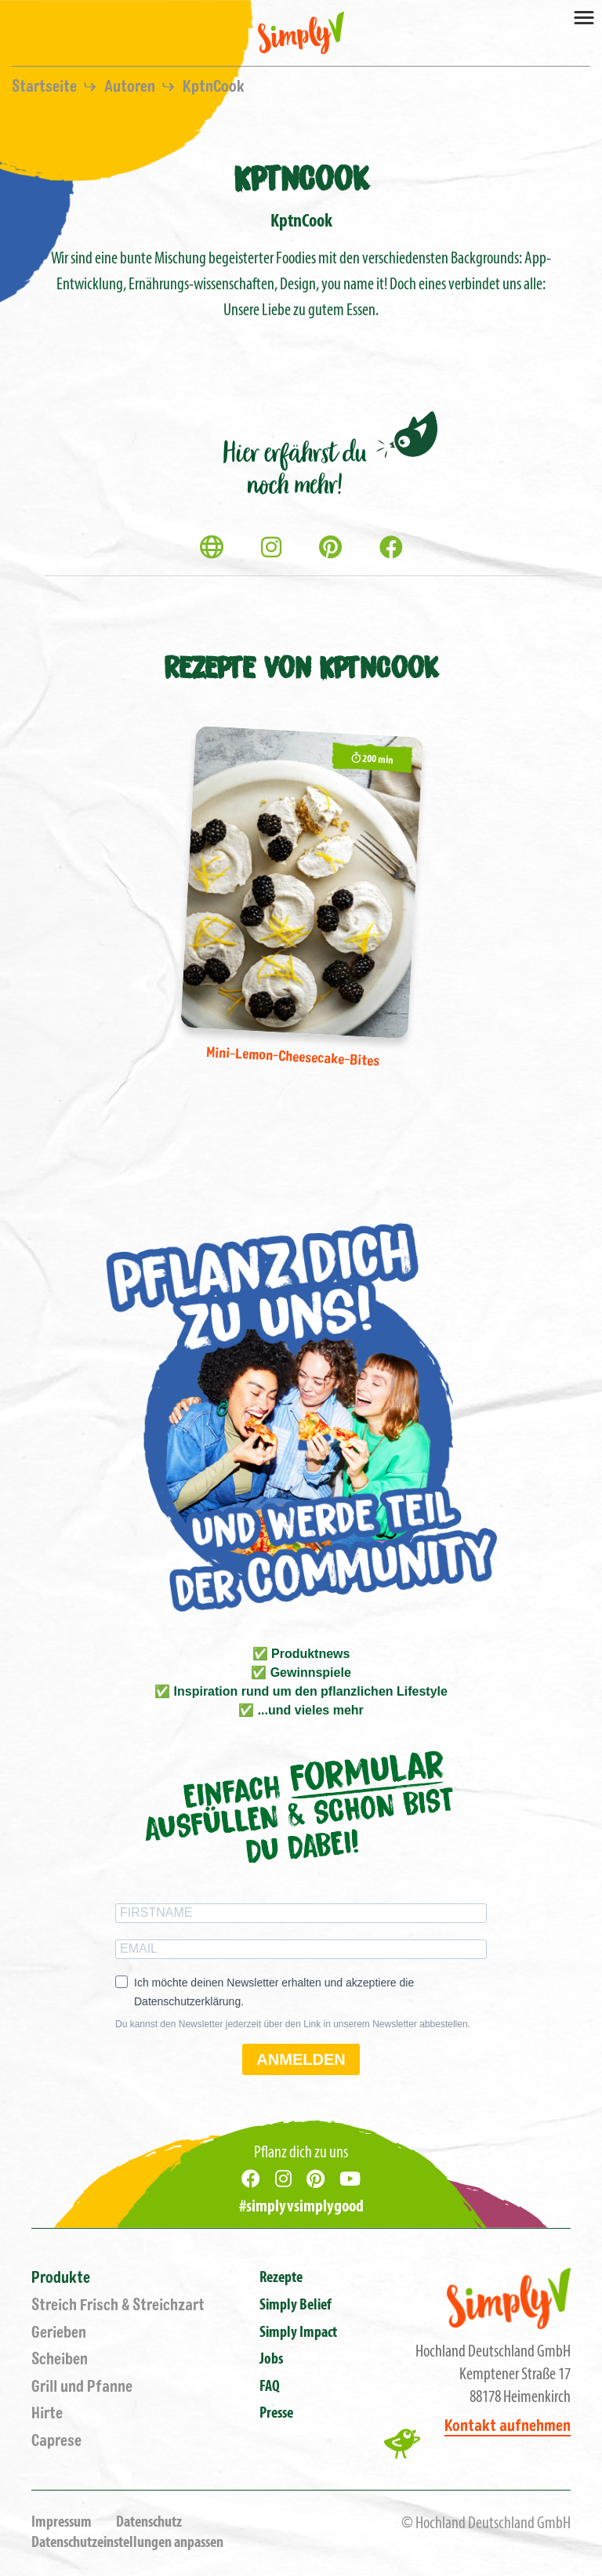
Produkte (60, 2278)
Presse (276, 2414)
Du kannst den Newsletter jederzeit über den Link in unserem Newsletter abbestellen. (292, 2024)
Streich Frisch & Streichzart (118, 2305)
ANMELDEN (300, 2059)
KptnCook (214, 86)
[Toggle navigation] (584, 16)
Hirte (47, 2413)
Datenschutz (149, 2523)
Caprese (56, 2441)
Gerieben (58, 2332)
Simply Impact (298, 2333)
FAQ (269, 2387)
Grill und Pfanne (81, 2386)
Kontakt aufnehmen (507, 2426)
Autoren (131, 86)
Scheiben (59, 2359)
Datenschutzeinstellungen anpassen (127, 2543)
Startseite (46, 86)
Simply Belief (295, 2305)
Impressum (61, 2523)
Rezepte (281, 2278)
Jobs (271, 2359)
